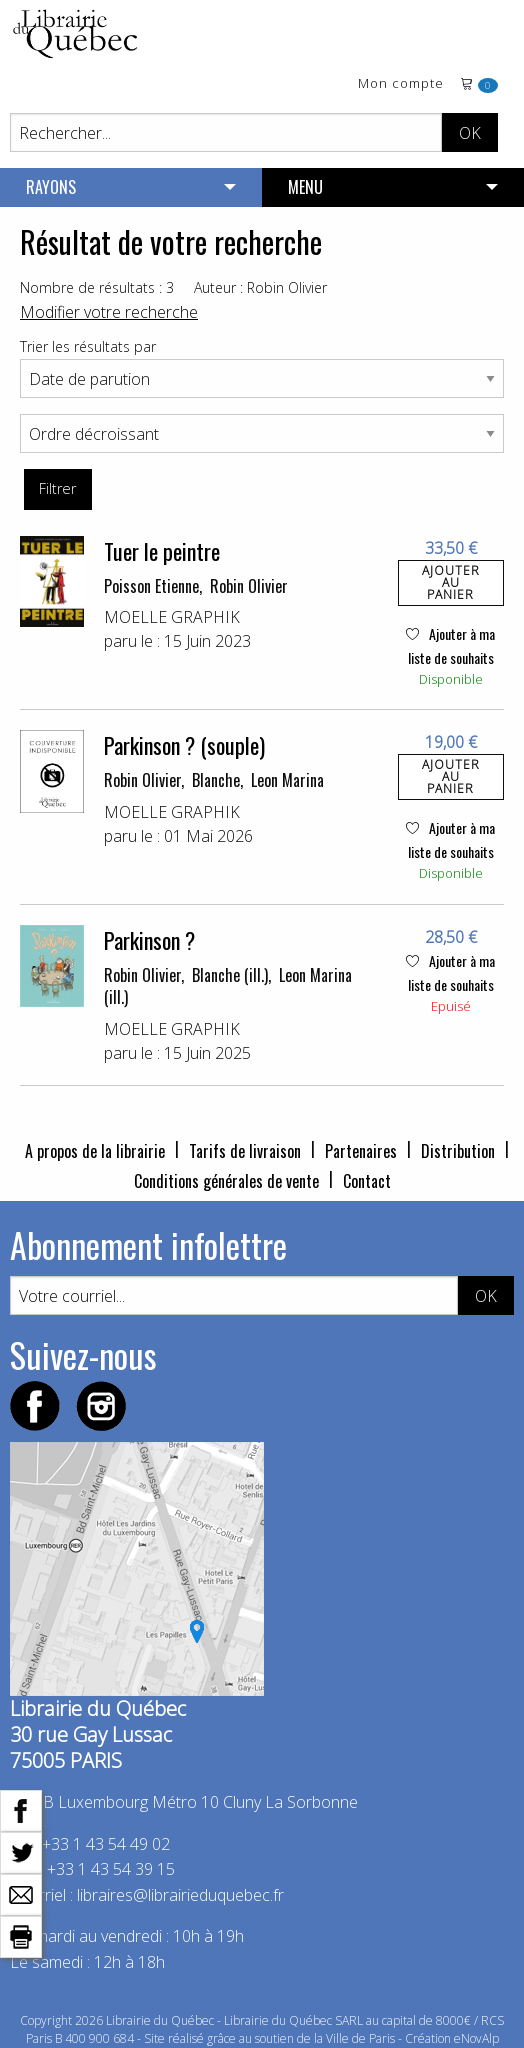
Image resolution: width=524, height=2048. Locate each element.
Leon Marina (287, 780)
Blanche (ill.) (230, 975)
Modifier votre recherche (109, 312)
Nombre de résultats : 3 (97, 287)
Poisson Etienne (151, 586)
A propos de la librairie (95, 1151)
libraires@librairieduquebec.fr (180, 1895)
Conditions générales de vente (226, 1181)
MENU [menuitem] (305, 187)
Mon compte (401, 84)
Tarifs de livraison (245, 1151)
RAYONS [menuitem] (51, 187)
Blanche (216, 780)
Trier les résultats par (88, 346)
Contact (367, 1181)
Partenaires (361, 1151)
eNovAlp (476, 2038)
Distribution (458, 1151)
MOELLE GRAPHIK (172, 617)
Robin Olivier (249, 586)
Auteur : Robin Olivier (260, 287)
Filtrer (57, 488)
